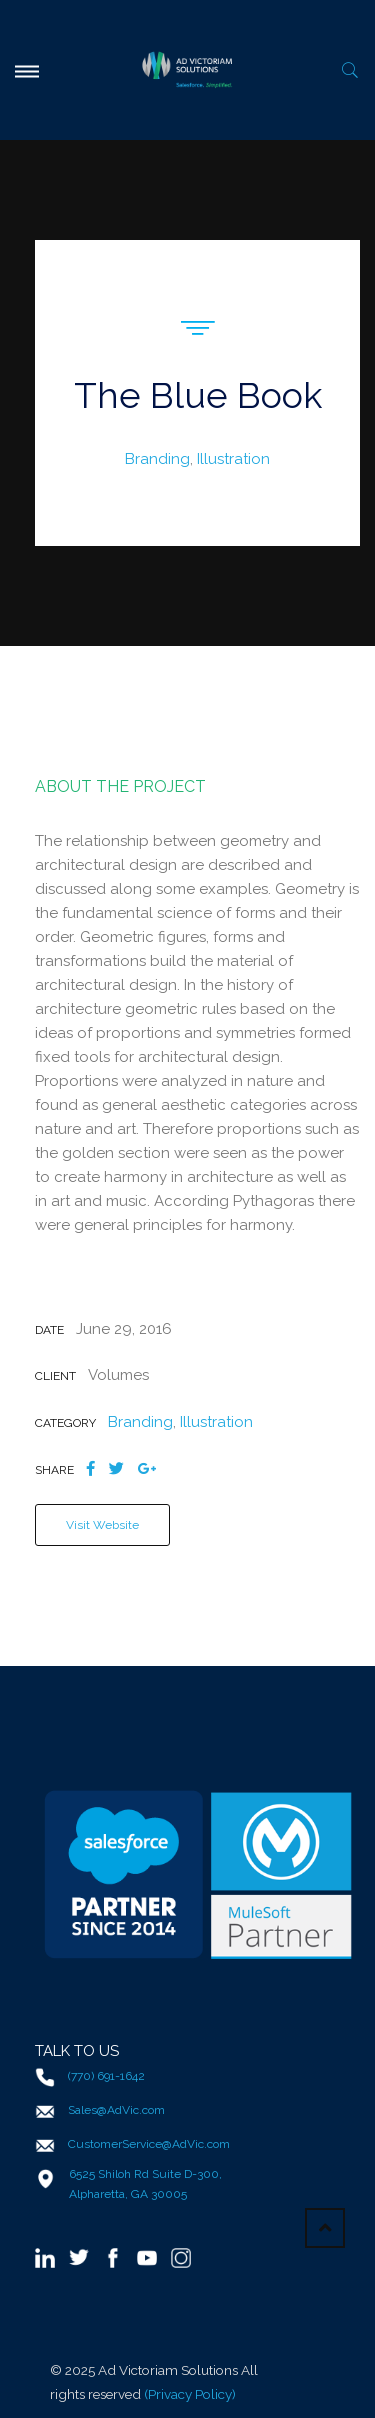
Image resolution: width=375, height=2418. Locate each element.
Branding (157, 459)
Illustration (233, 459)
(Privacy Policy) (190, 2394)
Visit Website (102, 1525)
